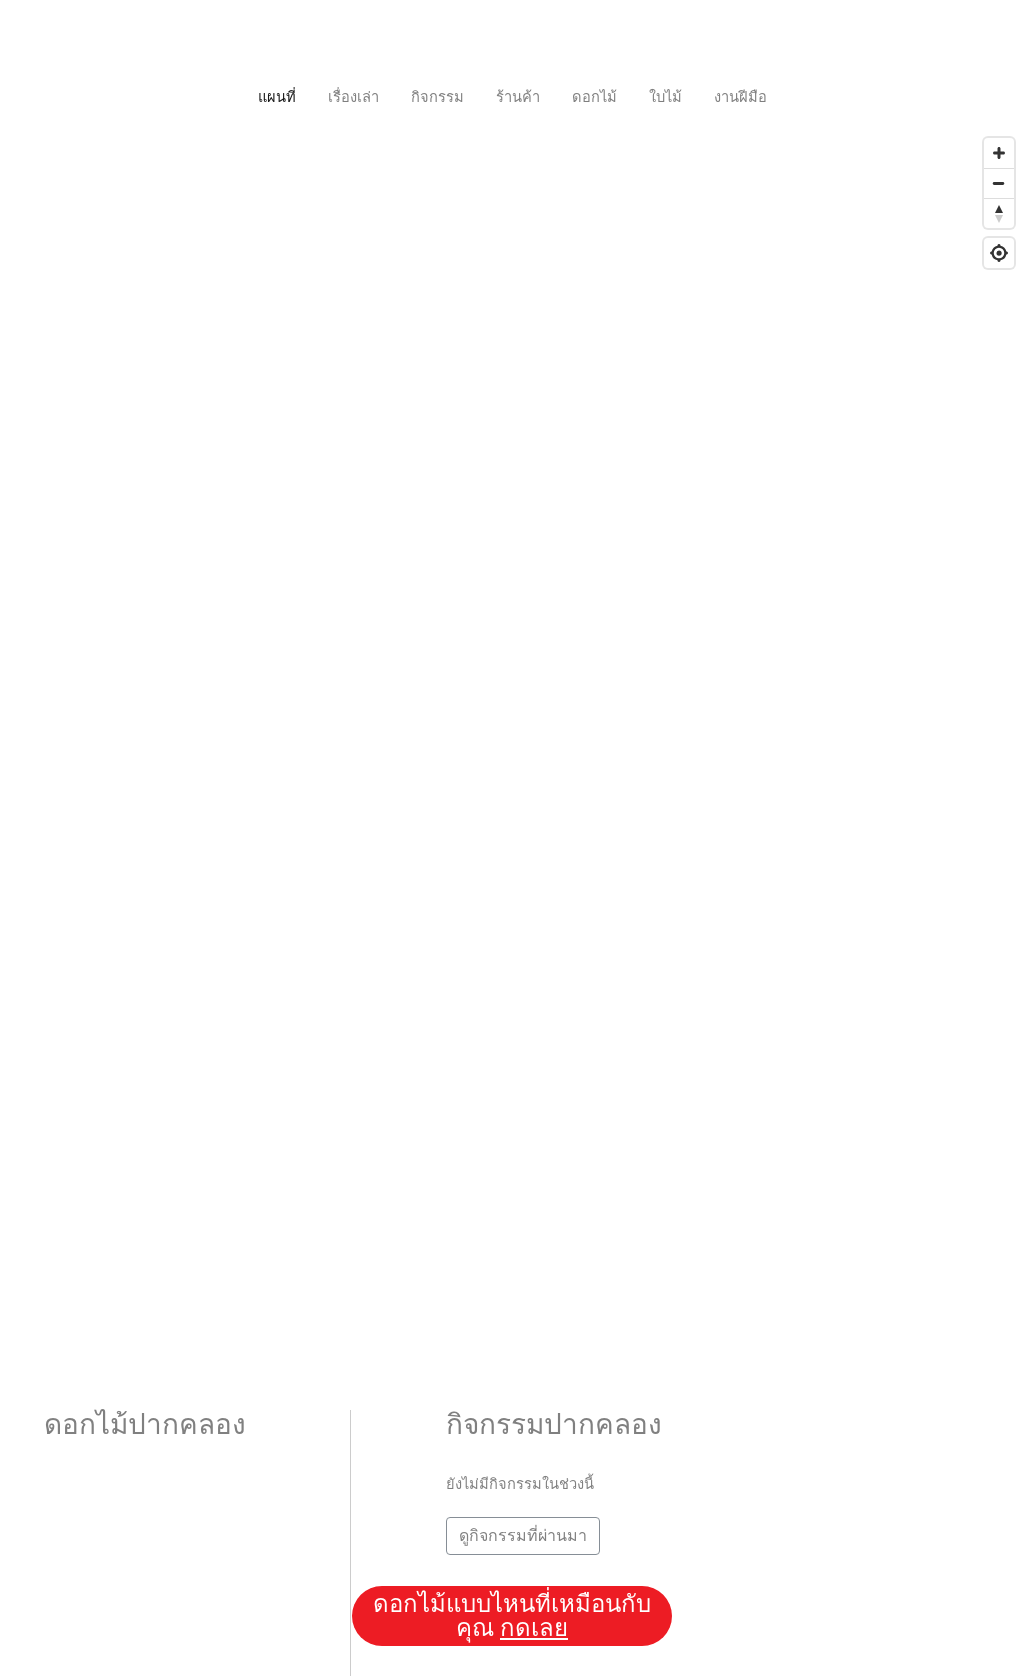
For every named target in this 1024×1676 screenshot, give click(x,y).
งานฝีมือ (740, 97)
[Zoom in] (999, 153)
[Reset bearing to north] (999, 213)
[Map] (512, 687)
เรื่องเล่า (353, 97)
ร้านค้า (518, 97)
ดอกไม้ (594, 97)
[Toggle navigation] (512, 40)
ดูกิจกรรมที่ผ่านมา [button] (523, 1535)
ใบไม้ (665, 97)
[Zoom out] (999, 183)
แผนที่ (277, 97)
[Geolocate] (999, 253)
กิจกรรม (437, 97)
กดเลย (534, 1628)
